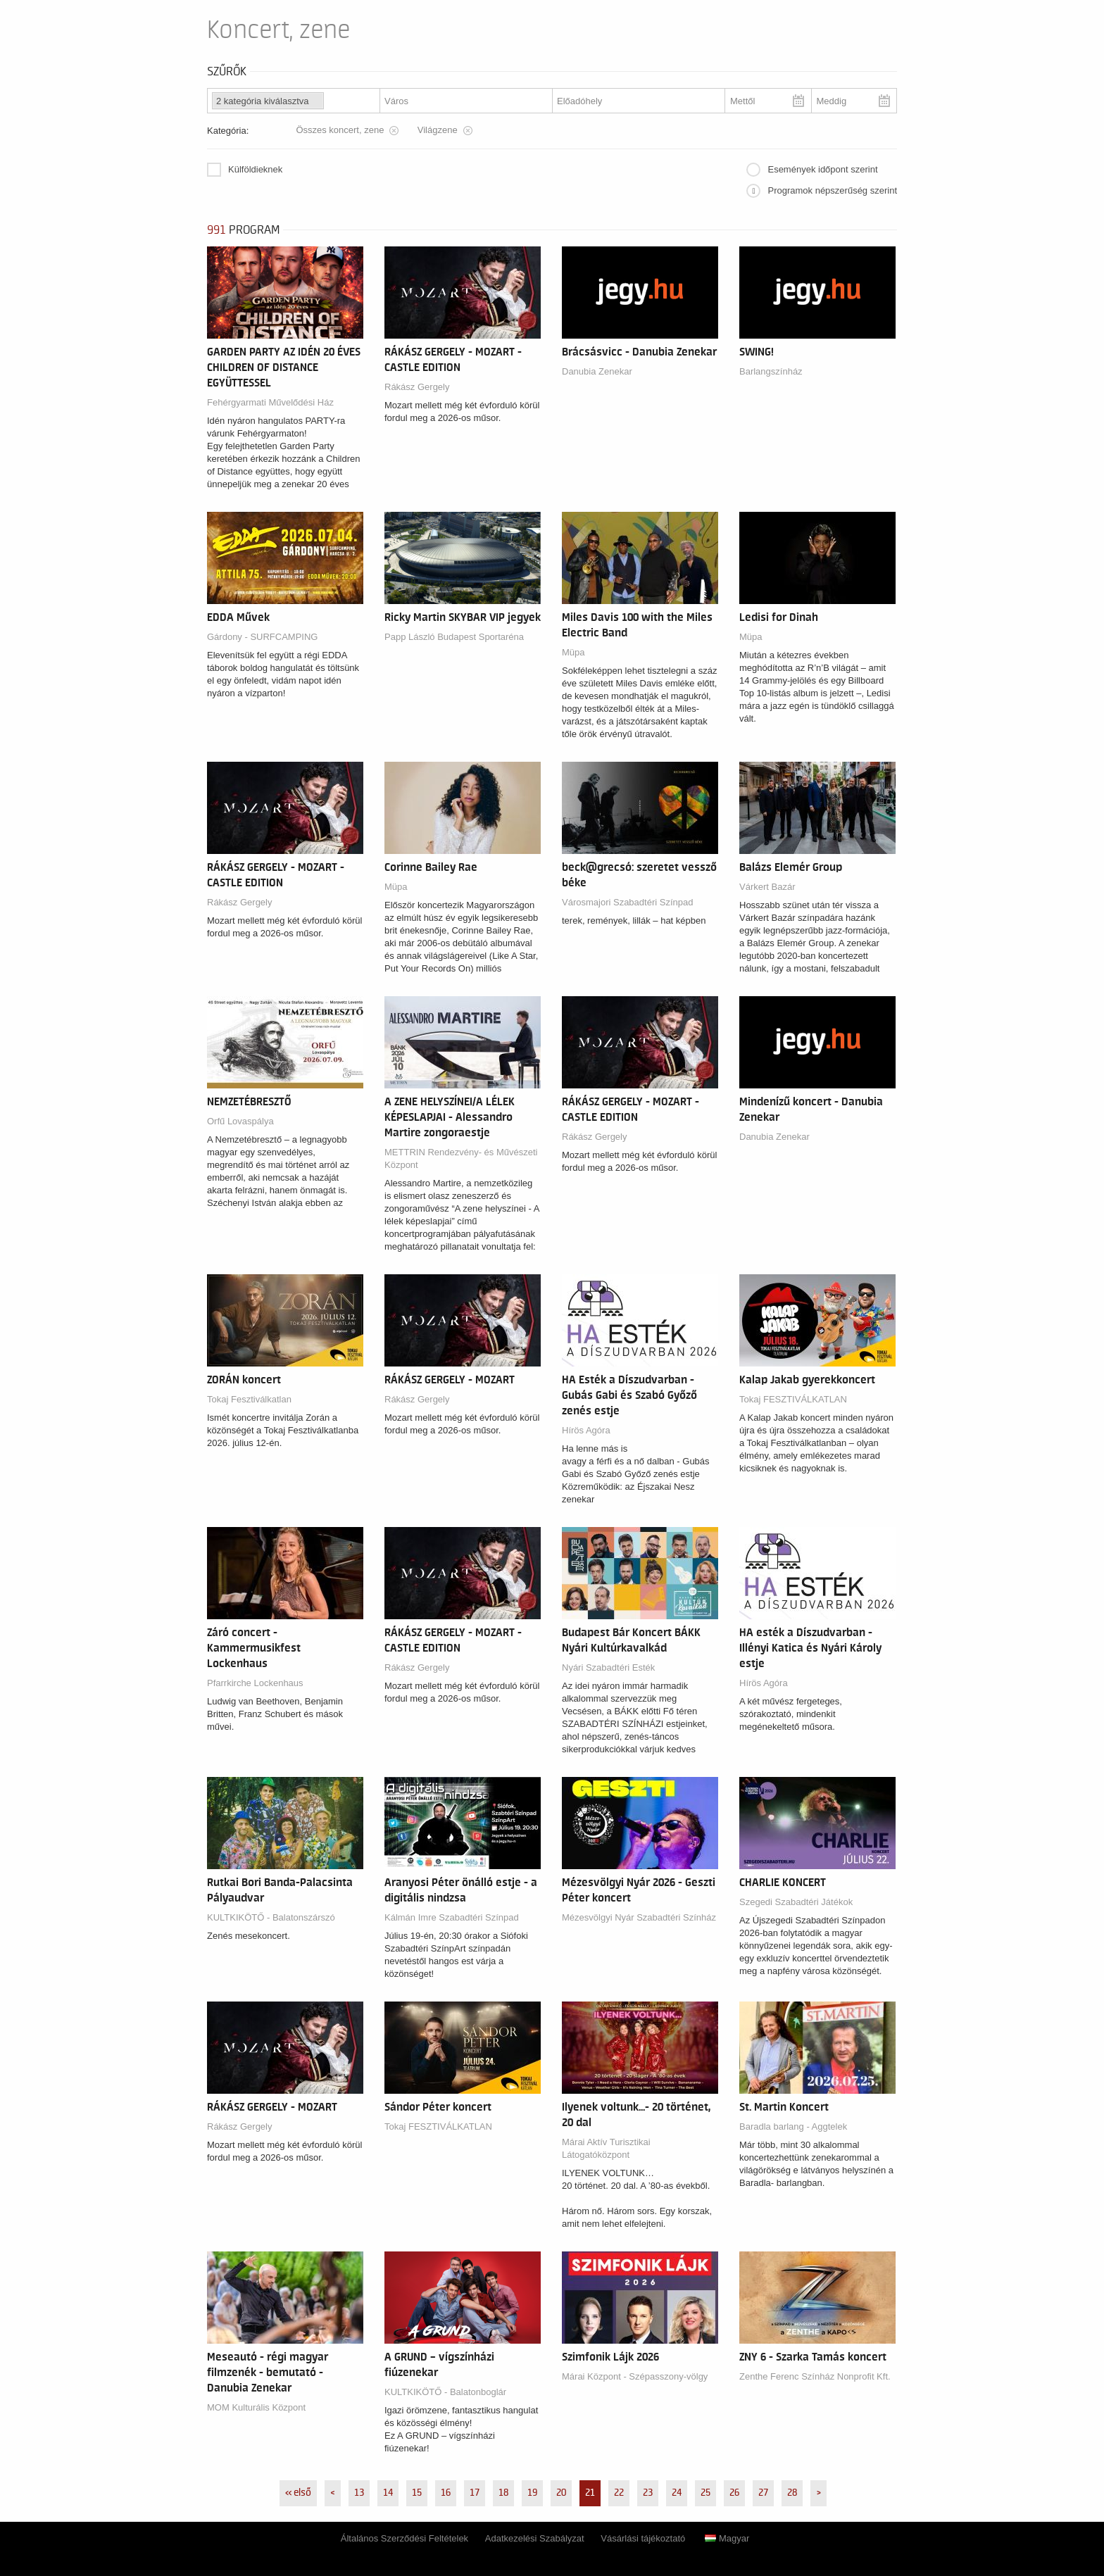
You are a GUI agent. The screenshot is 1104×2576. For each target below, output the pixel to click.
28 (792, 2493)
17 (474, 2493)
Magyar (727, 2538)
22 (619, 2493)
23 (648, 2493)
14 (388, 2493)
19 (532, 2493)
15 (417, 2493)
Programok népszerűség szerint (832, 190)
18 (503, 2493)
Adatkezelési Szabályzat (534, 2538)
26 (734, 2493)
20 (561, 2493)
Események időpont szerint (822, 169)
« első (298, 2493)
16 (446, 2493)
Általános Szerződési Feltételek (404, 2538)
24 (677, 2493)
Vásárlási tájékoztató (643, 2538)
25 (705, 2493)
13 (359, 2493)
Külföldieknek (255, 169)
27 (763, 2493)
